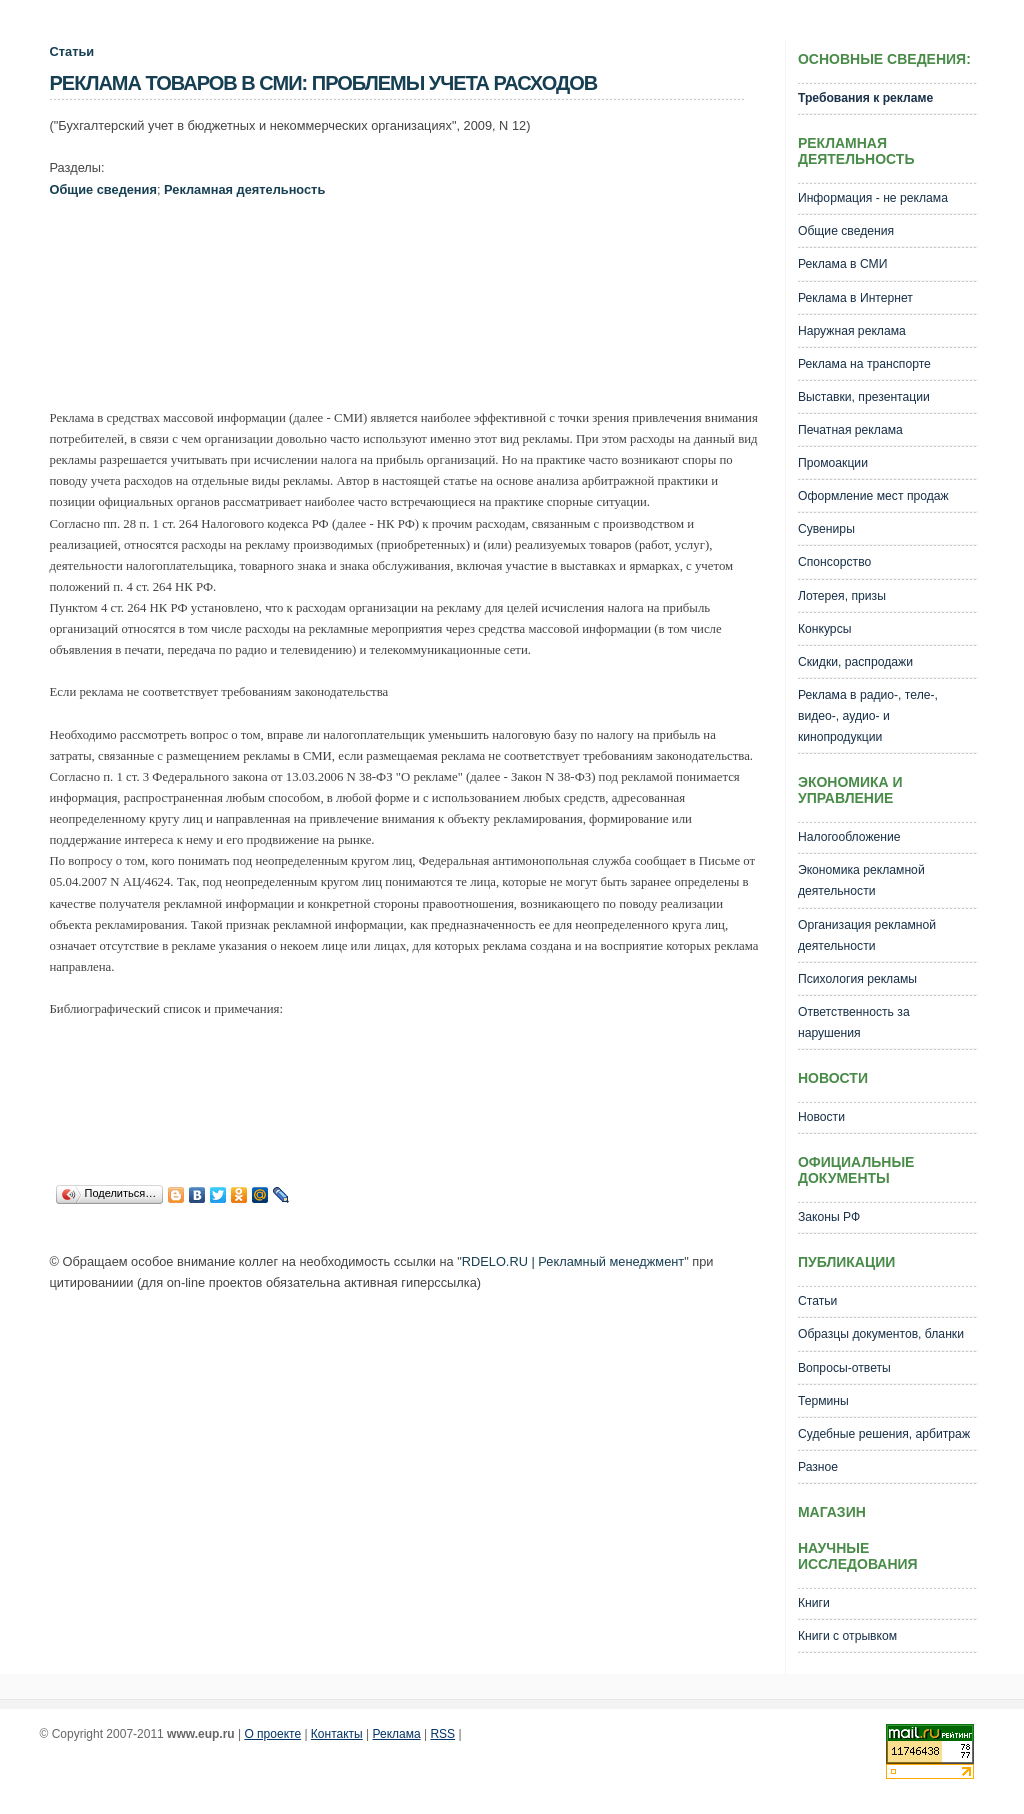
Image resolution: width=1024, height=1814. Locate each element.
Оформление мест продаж (873, 496)
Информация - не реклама (873, 198)
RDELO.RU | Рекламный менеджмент (573, 1261)
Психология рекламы (857, 979)
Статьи (72, 51)
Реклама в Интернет (855, 298)
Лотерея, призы (842, 596)
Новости (821, 1117)
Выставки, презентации (864, 397)
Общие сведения (103, 189)
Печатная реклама (850, 430)
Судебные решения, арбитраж (884, 1434)
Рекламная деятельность (244, 189)
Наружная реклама (852, 331)
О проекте (272, 1734)
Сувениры (826, 529)
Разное (818, 1467)
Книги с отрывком (847, 1636)
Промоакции (833, 463)
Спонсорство (834, 562)
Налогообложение (849, 837)
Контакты (337, 1734)
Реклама (397, 1734)
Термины (823, 1401)
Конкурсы (825, 629)
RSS (442, 1734)
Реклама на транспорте (864, 364)
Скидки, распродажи (855, 662)
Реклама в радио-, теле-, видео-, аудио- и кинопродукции (868, 716)
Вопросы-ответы (844, 1368)
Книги (814, 1603)
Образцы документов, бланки (881, 1334)
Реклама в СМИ (842, 264)
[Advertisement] (414, 287)
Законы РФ (829, 1217)
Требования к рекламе (865, 98)
